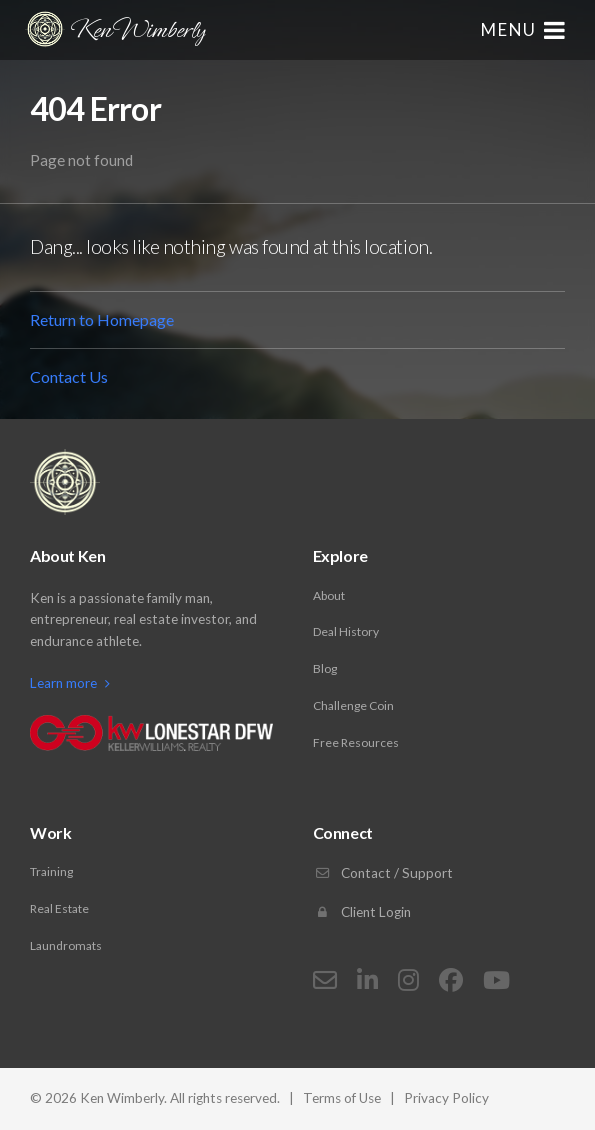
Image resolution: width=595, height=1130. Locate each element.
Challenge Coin (353, 705)
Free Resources (356, 742)
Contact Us (69, 376)
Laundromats (66, 945)
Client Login (362, 912)
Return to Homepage (102, 319)
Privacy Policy (446, 1098)
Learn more (70, 683)
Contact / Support (383, 873)
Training (51, 871)
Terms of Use (342, 1098)
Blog (325, 668)
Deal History (346, 631)
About (329, 595)
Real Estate (59, 908)
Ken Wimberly (115, 29)
